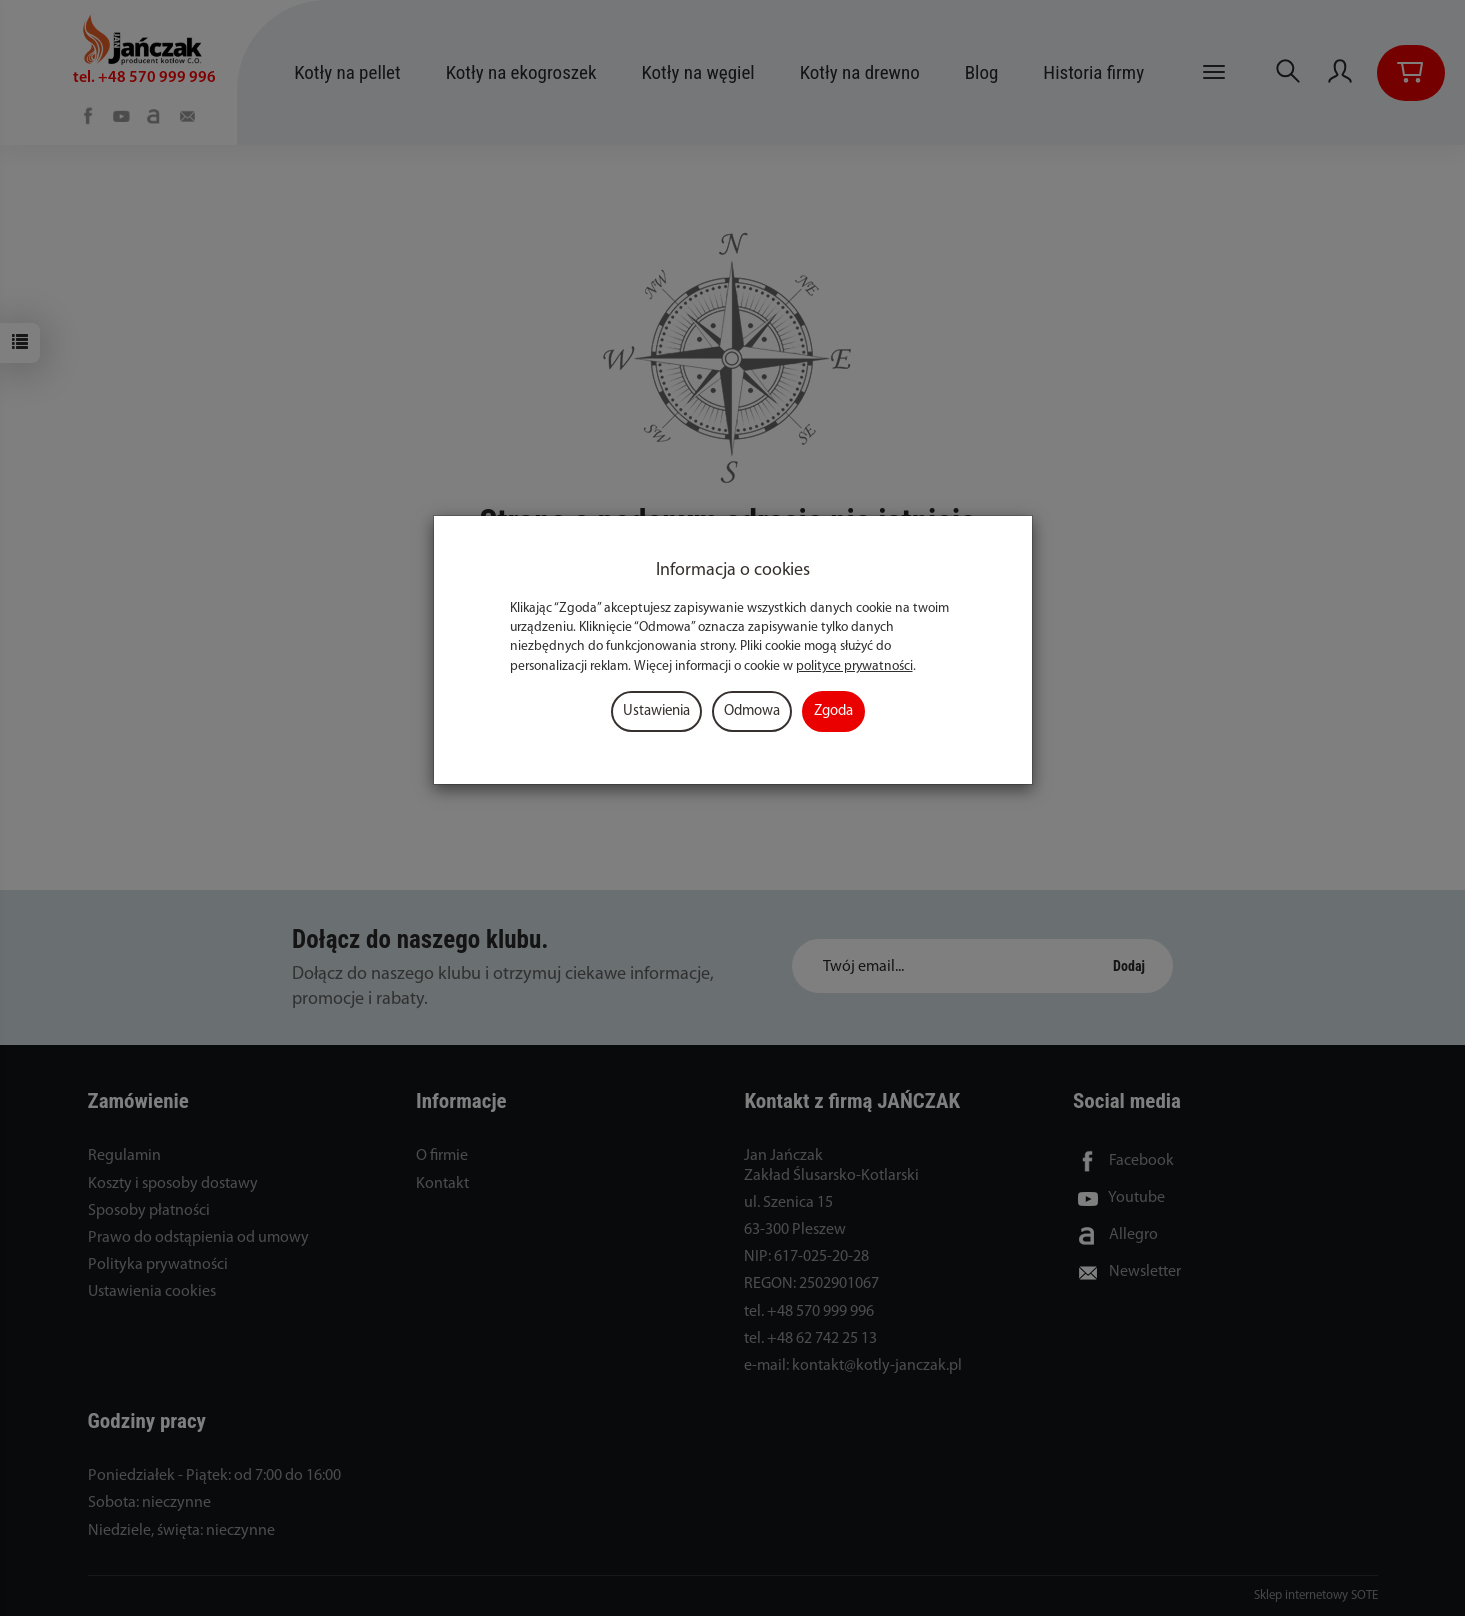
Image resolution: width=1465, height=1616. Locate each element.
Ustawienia (656, 711)
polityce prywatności (854, 666)
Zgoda (833, 711)
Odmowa (752, 711)
